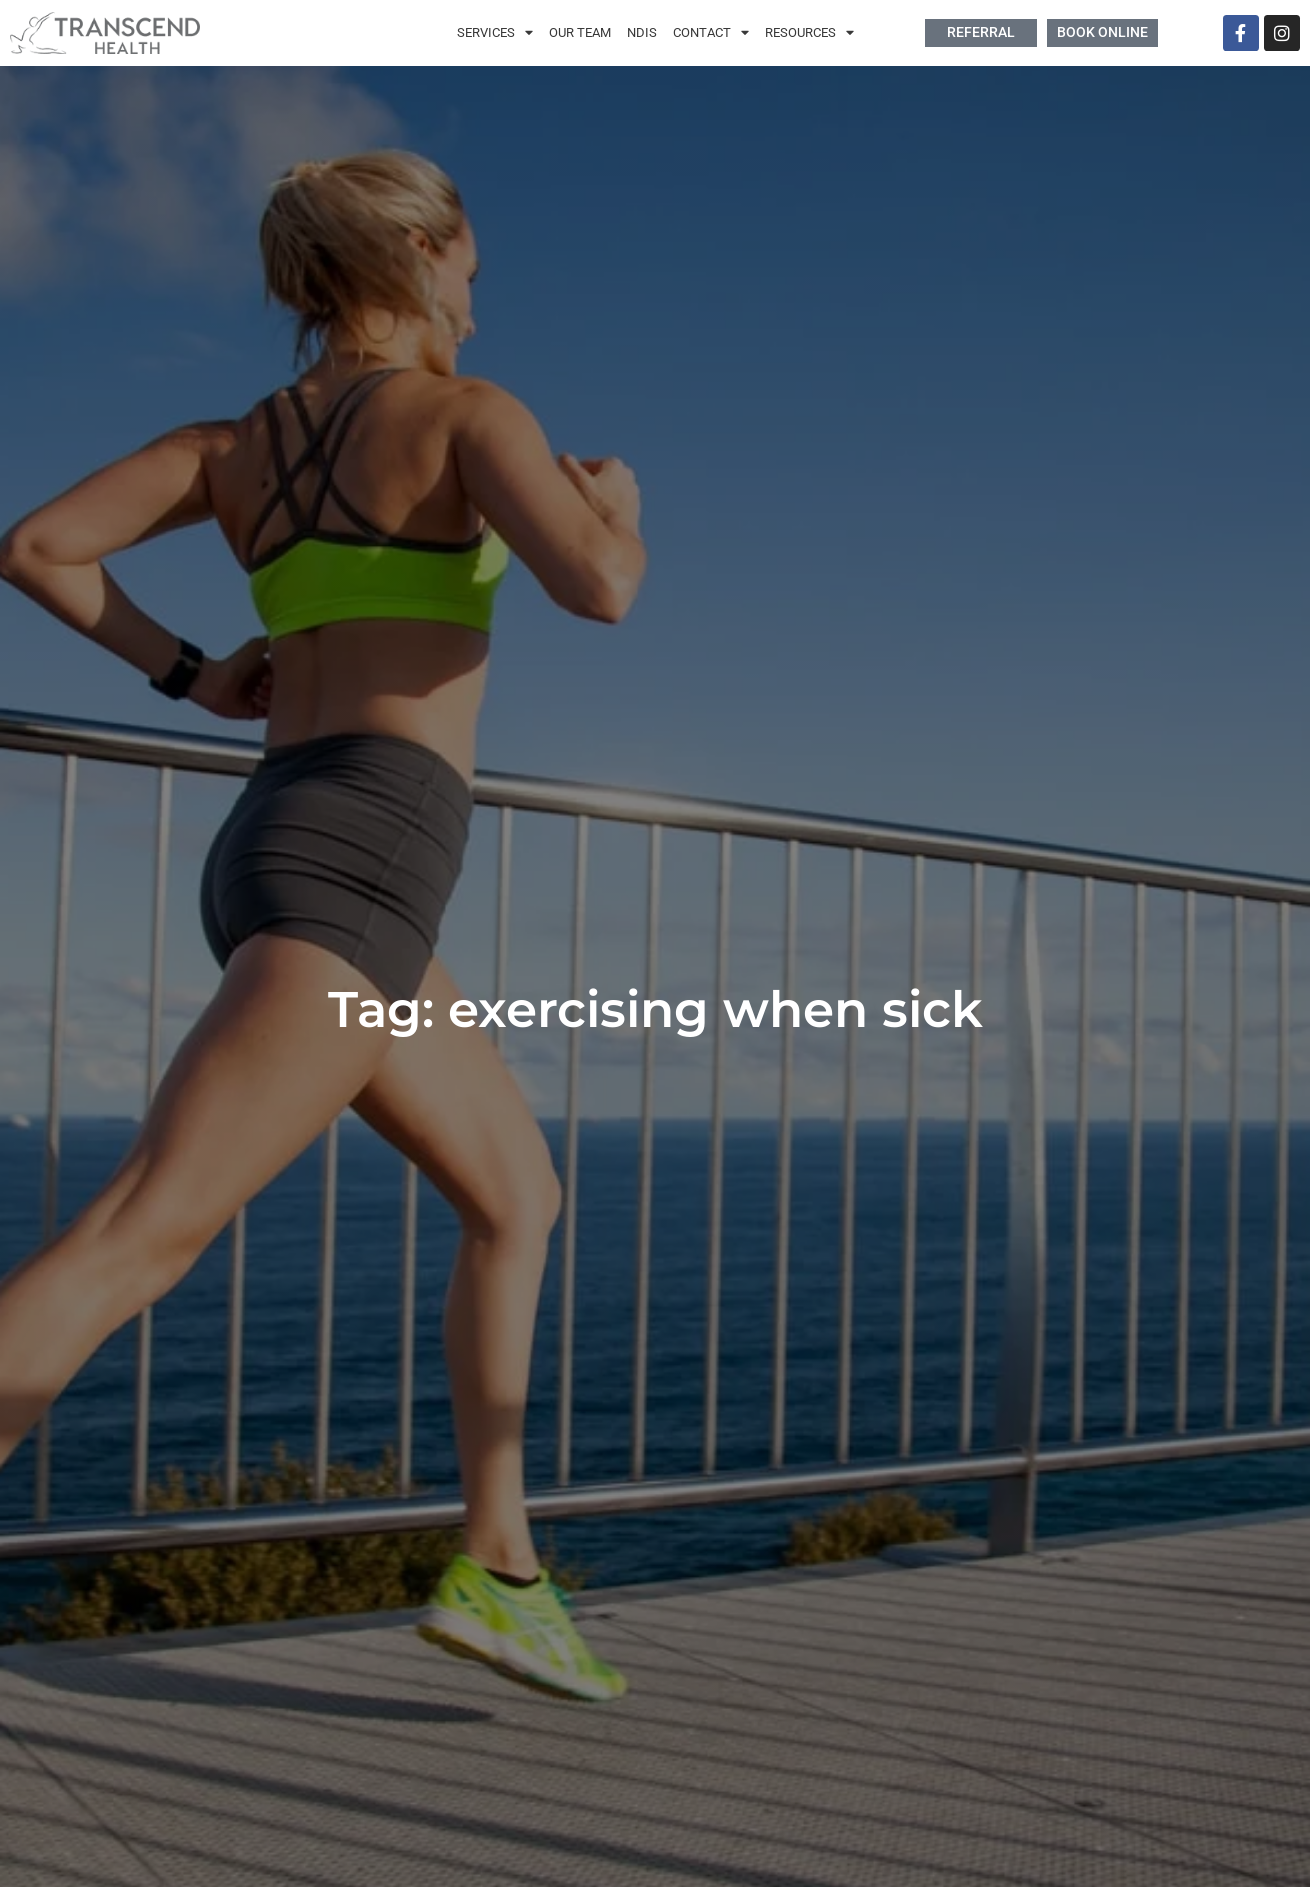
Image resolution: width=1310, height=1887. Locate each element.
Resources (809, 33)
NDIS (642, 32)
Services (495, 33)
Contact (711, 33)
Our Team (580, 32)
